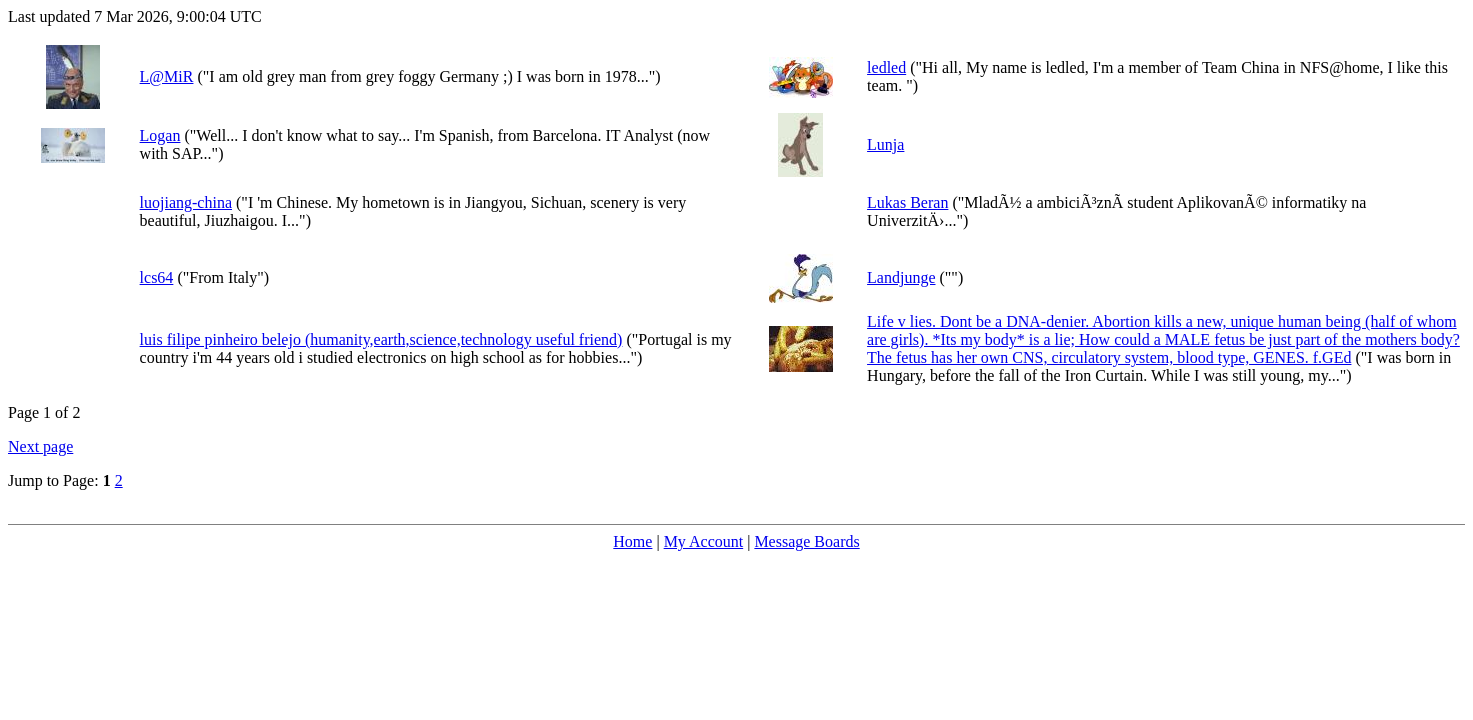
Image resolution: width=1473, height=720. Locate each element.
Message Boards (806, 541)
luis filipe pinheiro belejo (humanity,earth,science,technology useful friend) (381, 339)
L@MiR (167, 76)
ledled (886, 67)
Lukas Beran (907, 202)
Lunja (885, 144)
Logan (160, 135)
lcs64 (157, 277)
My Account (704, 541)
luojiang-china (186, 202)
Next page (40, 446)
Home (632, 541)
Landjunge (901, 277)
